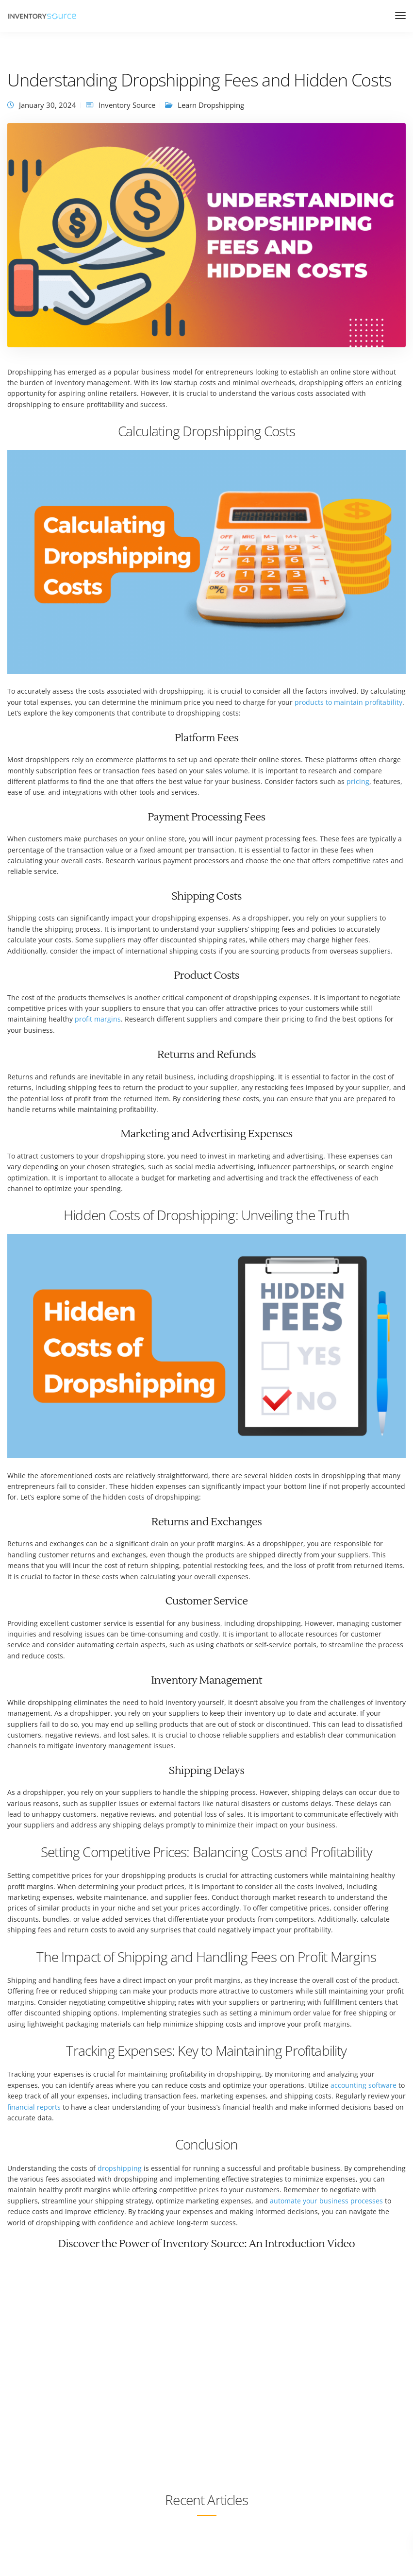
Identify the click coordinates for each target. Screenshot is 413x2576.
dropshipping (120, 2168)
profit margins (98, 1019)
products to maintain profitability (348, 702)
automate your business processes (326, 2200)
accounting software (363, 2085)
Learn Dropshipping (211, 105)
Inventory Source (127, 105)
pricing (358, 781)
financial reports (34, 2107)
